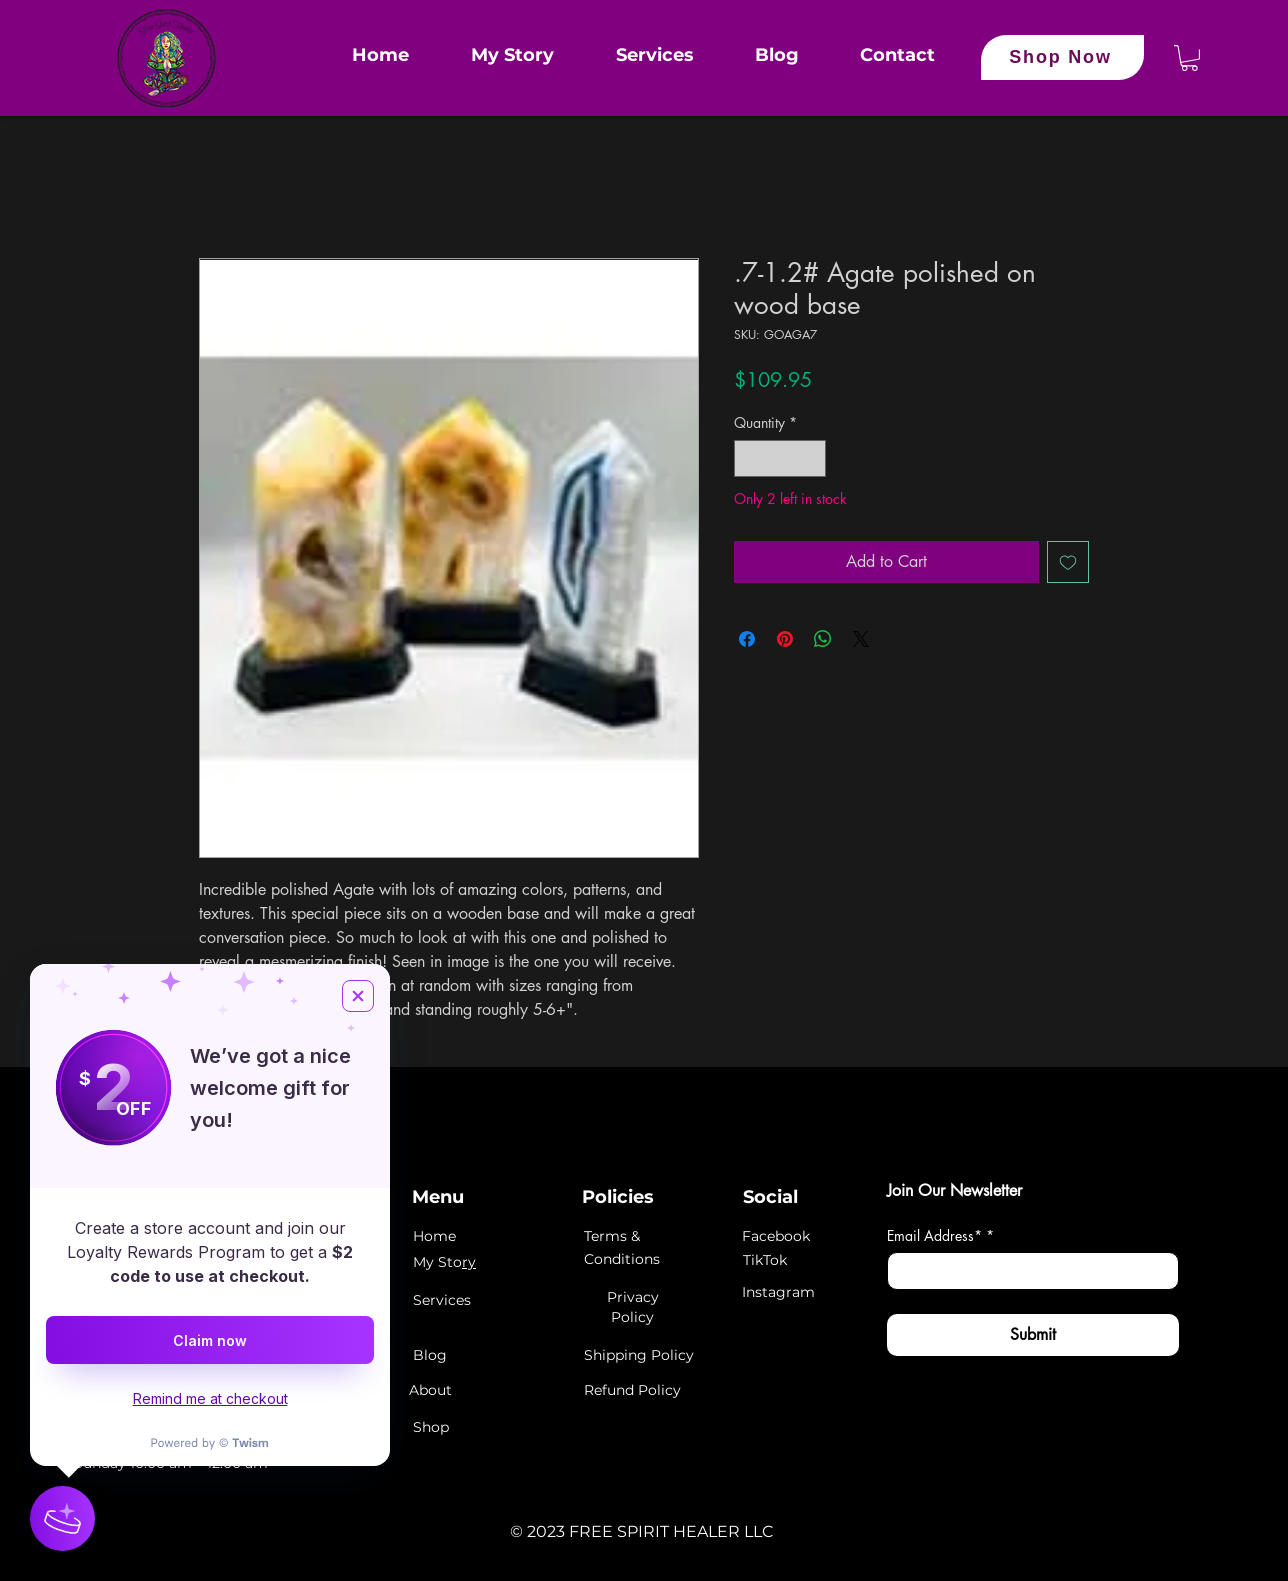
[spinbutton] (780, 458)
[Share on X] (861, 639)
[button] (1189, 58)
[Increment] (810, 458)
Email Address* (940, 1235)
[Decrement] (749, 458)
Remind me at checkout (210, 1398)
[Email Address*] (1027, 1271)
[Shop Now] (1062, 57)
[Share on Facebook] (747, 639)
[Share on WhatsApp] (823, 639)
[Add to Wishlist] (1068, 562)
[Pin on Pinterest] (785, 639)
